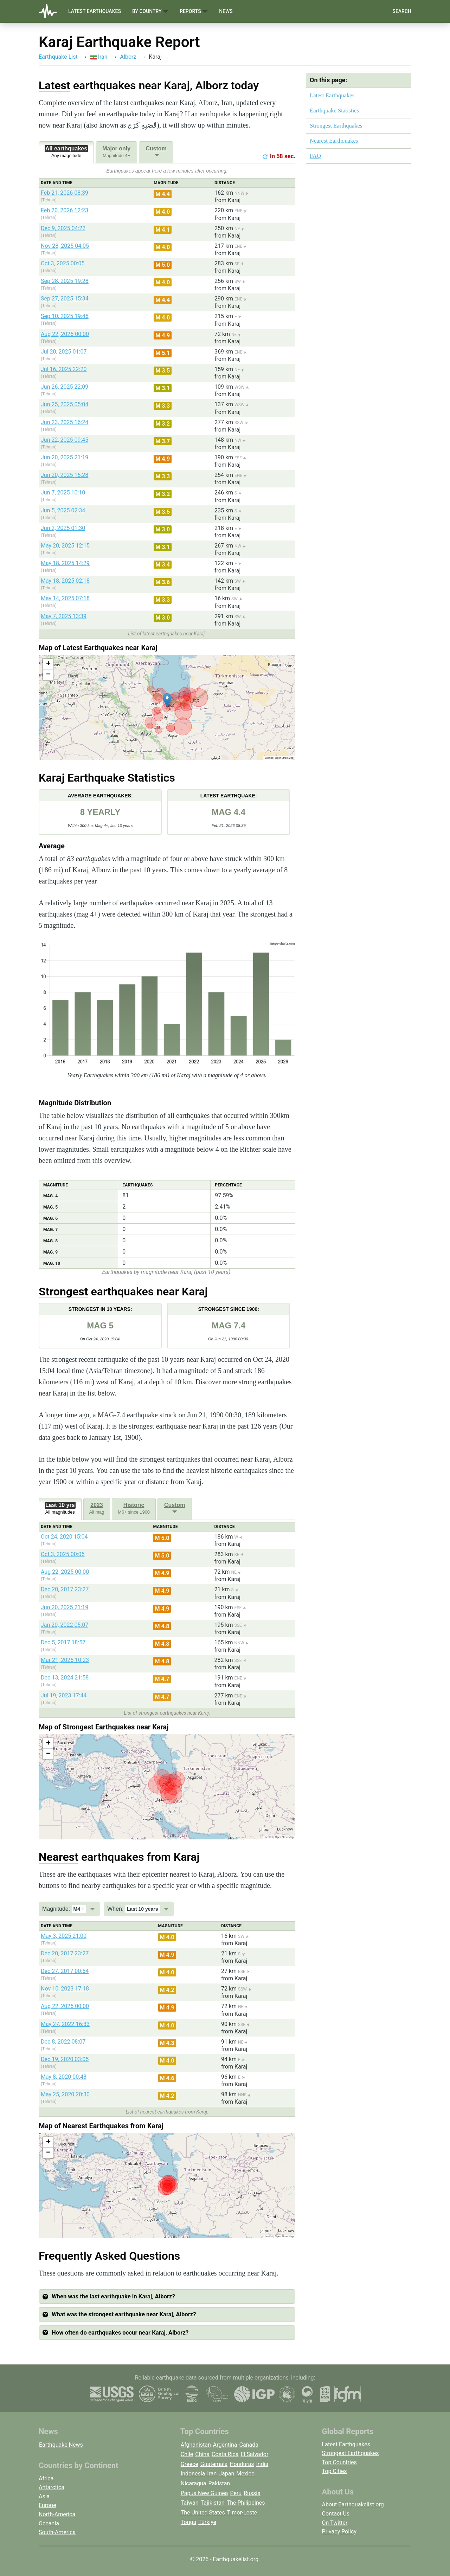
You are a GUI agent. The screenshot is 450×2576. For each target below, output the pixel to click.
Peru (236, 2493)
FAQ (315, 156)
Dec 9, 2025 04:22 (63, 228)
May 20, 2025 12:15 (65, 545)
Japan (226, 2473)
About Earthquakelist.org (353, 2504)
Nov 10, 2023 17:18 (65, 1988)
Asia (44, 2496)
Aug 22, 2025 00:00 (65, 334)
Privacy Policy (339, 2531)
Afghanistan (196, 2444)
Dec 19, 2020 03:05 (65, 2059)
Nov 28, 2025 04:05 (65, 245)
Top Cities (334, 2471)
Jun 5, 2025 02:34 (63, 510)
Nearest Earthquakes (334, 140)
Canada (248, 2444)
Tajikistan (213, 2502)
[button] (167, 700)
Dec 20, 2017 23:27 (65, 1589)
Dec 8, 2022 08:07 (63, 2041)
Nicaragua (193, 2483)
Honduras (242, 2464)
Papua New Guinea (204, 2493)
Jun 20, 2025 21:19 (64, 457)
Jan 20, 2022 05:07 (64, 1625)
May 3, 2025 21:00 (63, 1936)
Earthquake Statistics (334, 110)
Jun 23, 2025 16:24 (64, 422)
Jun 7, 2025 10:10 (63, 492)
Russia (252, 2493)
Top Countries (339, 2462)
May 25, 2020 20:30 (65, 2094)
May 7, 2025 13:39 (63, 616)
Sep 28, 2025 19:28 (65, 281)
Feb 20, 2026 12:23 (64, 210)
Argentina (225, 2444)
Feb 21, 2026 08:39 (64, 192)
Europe (47, 2505)
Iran (99, 56)
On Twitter (335, 2522)
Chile (187, 2454)
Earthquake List (58, 56)
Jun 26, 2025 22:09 (64, 386)
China (202, 2454)
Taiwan (190, 2502)
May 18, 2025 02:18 (65, 580)
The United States (203, 2512)
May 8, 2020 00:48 (63, 2076)
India (262, 2464)
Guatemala (213, 2464)
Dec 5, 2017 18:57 (63, 1642)
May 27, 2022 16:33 (65, 2024)
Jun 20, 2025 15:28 (64, 475)
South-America (57, 2532)
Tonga (188, 2522)
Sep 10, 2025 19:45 (65, 316)
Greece (189, 2464)
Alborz (128, 56)
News (226, 11)
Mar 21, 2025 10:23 (65, 1660)
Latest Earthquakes (94, 11)
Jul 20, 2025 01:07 (63, 351)
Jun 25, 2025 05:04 (64, 404)
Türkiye (207, 2522)
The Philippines (246, 2502)
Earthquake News (61, 2444)
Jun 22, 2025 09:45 (64, 439)
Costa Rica (225, 2454)
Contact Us (336, 2513)
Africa (46, 2478)
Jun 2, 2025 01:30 (63, 528)
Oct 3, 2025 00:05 (62, 263)
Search (401, 11)
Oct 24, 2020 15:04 (64, 1536)
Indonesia (193, 2473)
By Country (150, 11)
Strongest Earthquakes (336, 125)
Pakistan (219, 2483)
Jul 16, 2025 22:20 (63, 369)
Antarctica (51, 2487)
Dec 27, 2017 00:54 (65, 1971)
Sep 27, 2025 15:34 (65, 298)
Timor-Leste (242, 2512)
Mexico (245, 2473)
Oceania (49, 2523)
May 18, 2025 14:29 (65, 563)
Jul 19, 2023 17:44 (63, 1695)
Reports (194, 11)
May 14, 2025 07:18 (65, 598)
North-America (57, 2514)
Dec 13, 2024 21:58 (65, 1677)
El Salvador (254, 2454)
